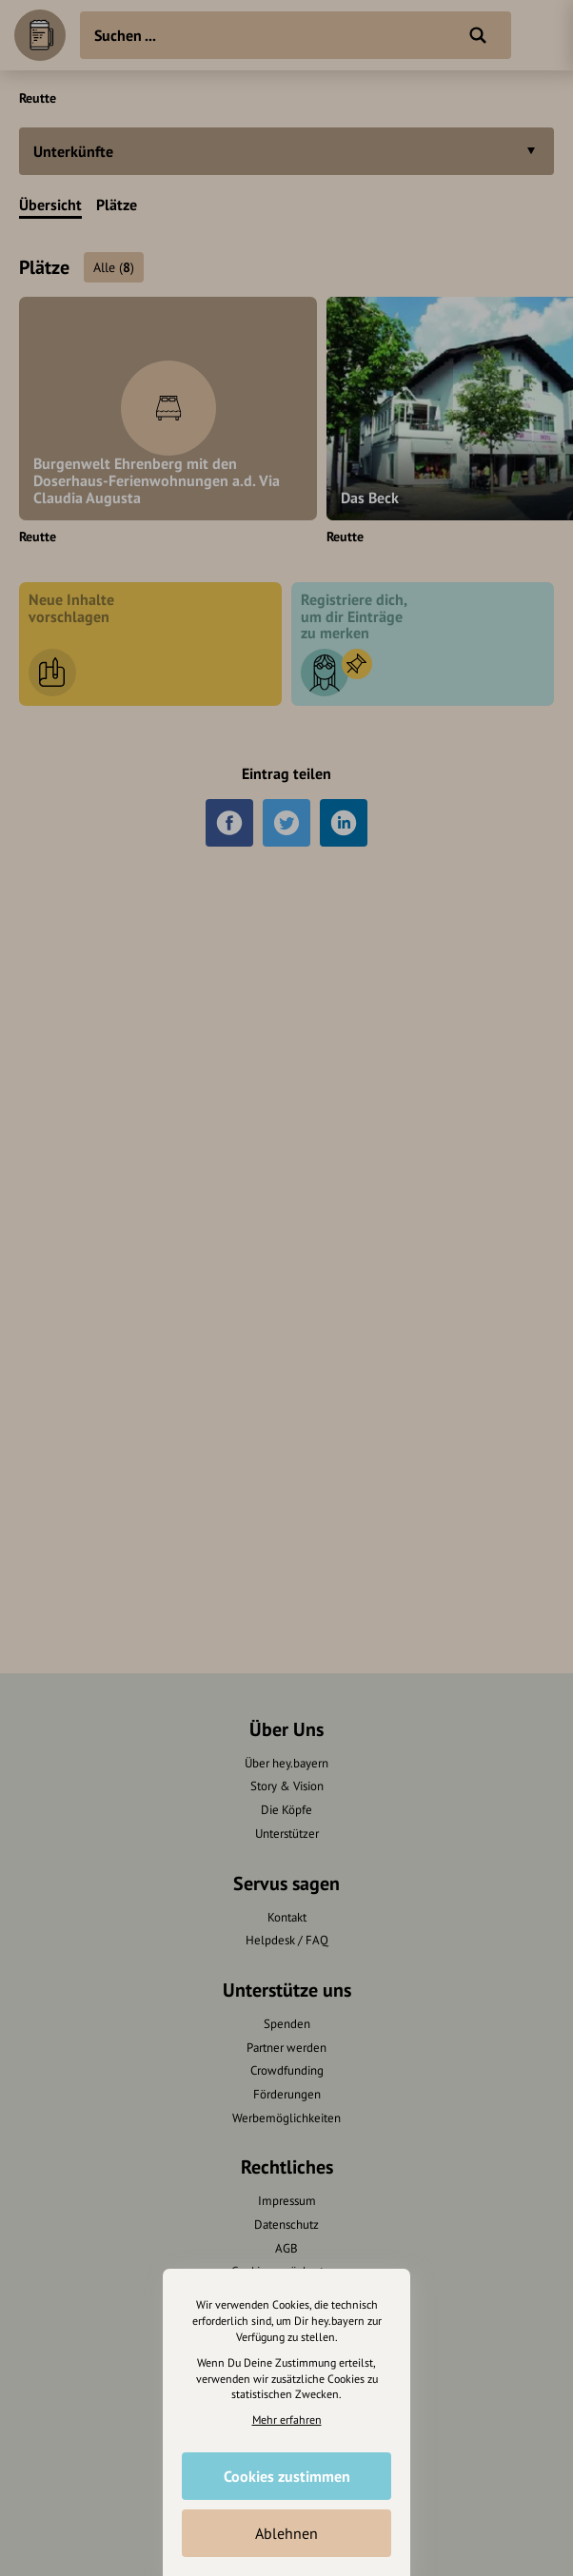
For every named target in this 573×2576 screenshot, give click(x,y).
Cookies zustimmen (287, 2476)
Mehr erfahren (287, 2419)
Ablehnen (286, 2533)
